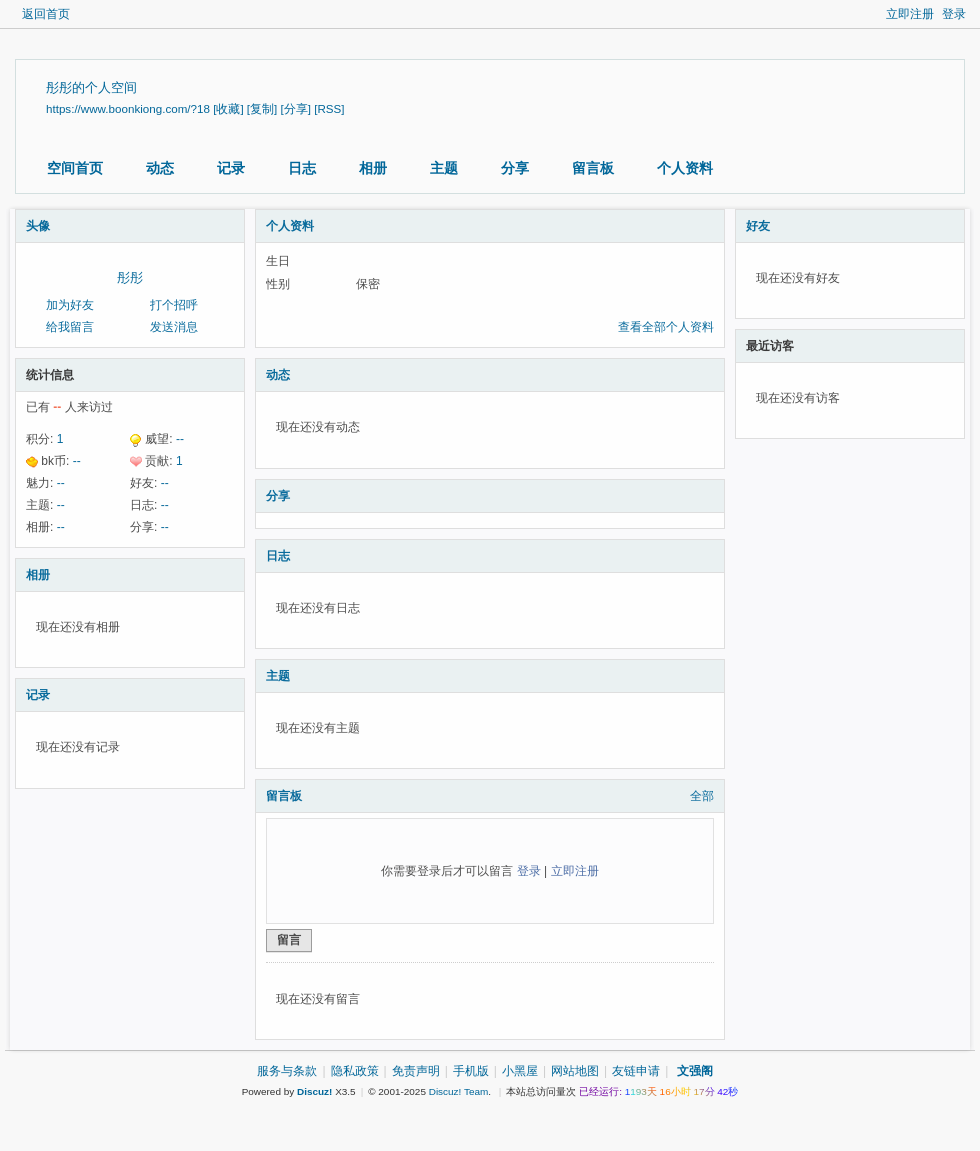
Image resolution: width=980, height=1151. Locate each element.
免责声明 (416, 1071)
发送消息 (174, 327)
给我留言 (70, 327)
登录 (954, 14)
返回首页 (46, 14)
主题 (444, 168)
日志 (302, 168)
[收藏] (228, 108)
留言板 (593, 168)
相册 (373, 168)
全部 (702, 796)
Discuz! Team (459, 1091)
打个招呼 (174, 305)
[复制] (262, 108)
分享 (515, 168)
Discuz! (314, 1091)
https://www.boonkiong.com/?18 (128, 108)
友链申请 (636, 1071)
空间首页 (75, 168)
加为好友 (70, 305)
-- (180, 439)
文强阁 (695, 1071)
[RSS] (329, 108)
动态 (160, 168)
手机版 (471, 1071)
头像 (38, 226)
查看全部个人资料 (666, 327)
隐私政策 (355, 1071)
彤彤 (130, 277)
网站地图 (575, 1071)
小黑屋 (520, 1071)
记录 (231, 168)
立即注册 (910, 14)
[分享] (296, 108)
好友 (758, 226)
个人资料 (685, 168)
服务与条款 (287, 1071)
